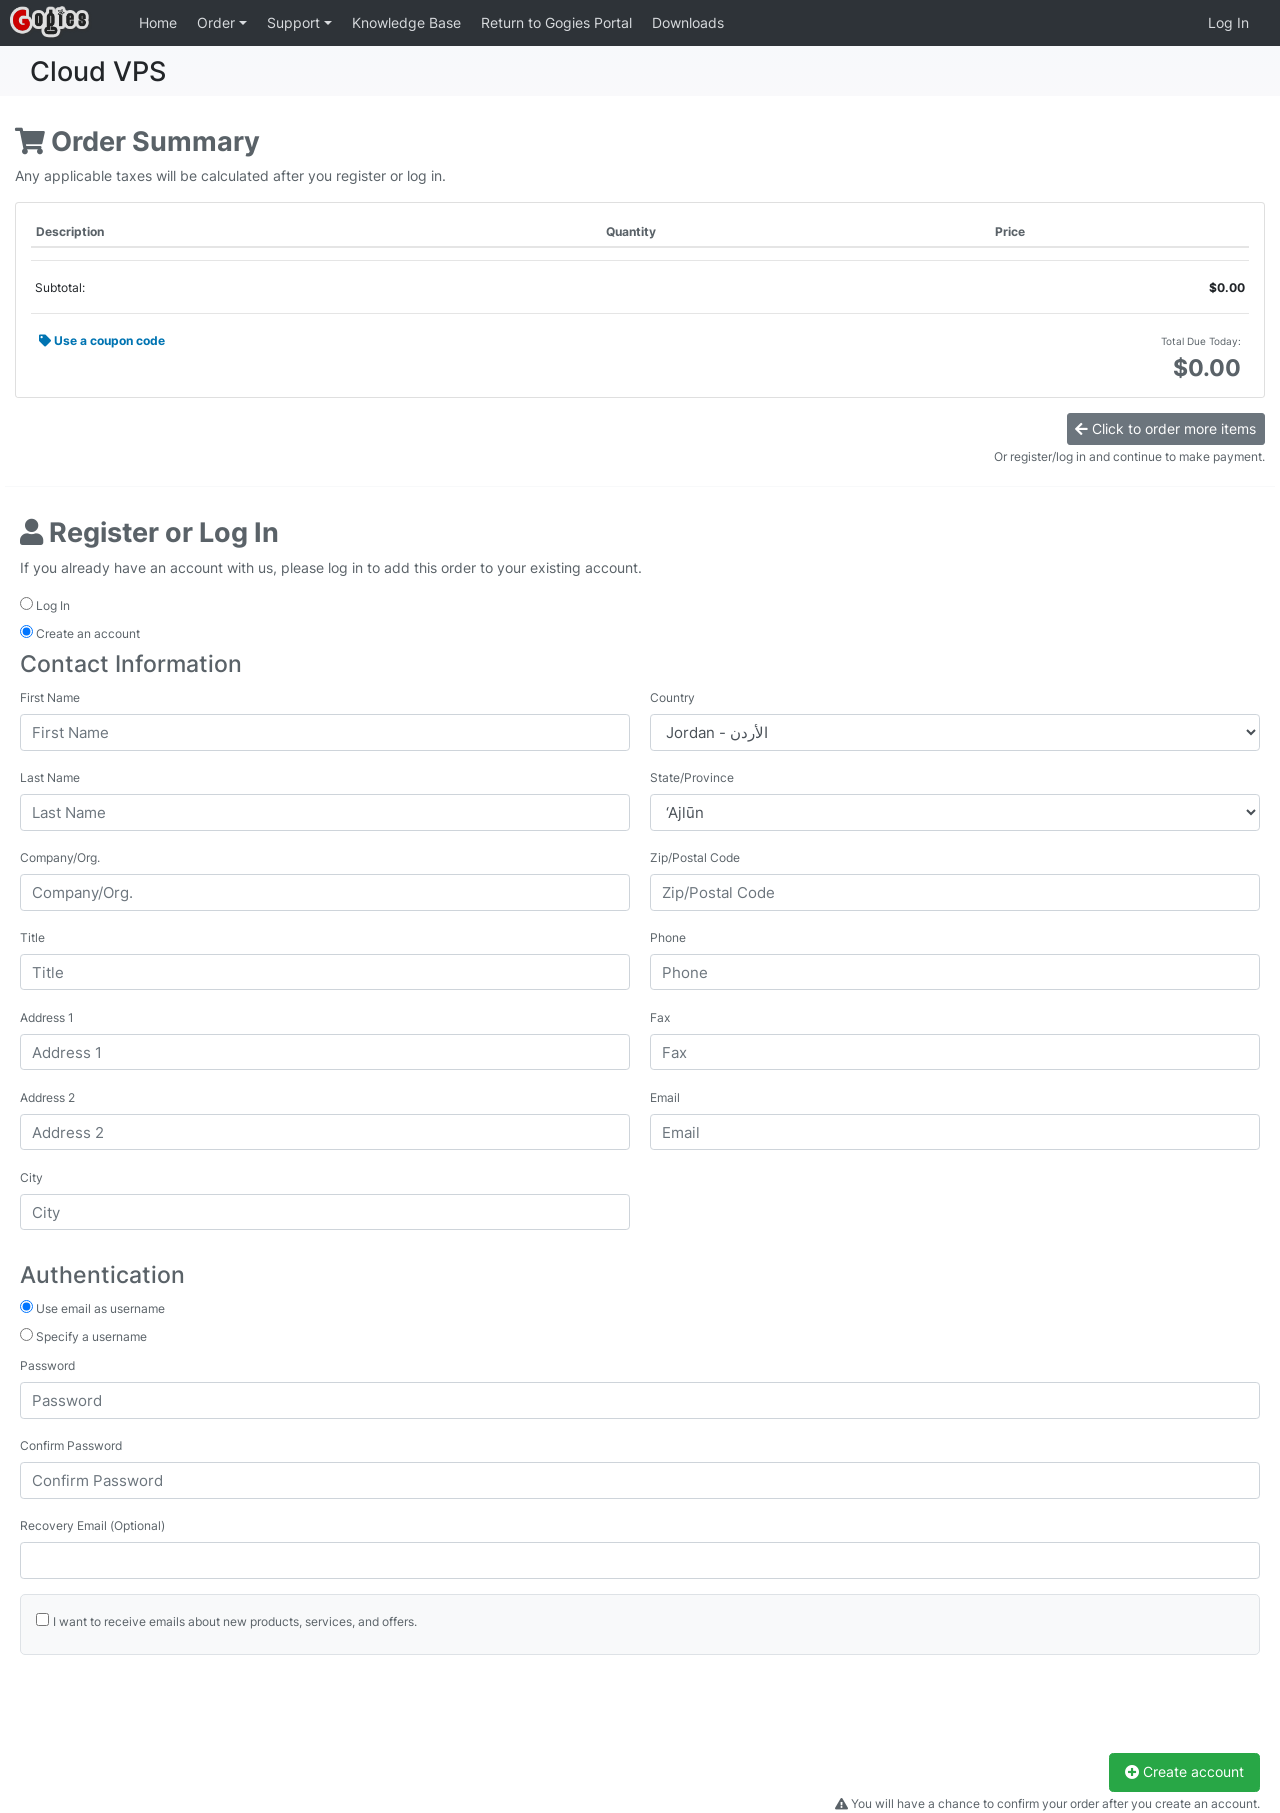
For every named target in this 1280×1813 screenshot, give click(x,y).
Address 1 (47, 1017)
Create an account (80, 633)
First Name (50, 697)
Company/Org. (60, 857)
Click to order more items (1165, 428)
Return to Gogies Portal (556, 22)
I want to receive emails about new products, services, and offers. (235, 1621)
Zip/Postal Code (695, 857)
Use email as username (92, 1308)
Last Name (50, 777)
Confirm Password (71, 1445)
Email (665, 1097)
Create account (1184, 1771)
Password (47, 1365)
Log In (1228, 22)
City (31, 1177)
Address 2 (47, 1097)
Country (672, 697)
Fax (660, 1017)
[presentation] (172, 1714)
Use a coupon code (102, 340)
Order (218, 22)
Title (32, 937)
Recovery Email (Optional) (92, 1525)
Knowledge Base (406, 22)
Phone (668, 937)
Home (158, 22)
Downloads (688, 22)
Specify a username (83, 1336)
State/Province (692, 777)
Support (295, 22)
